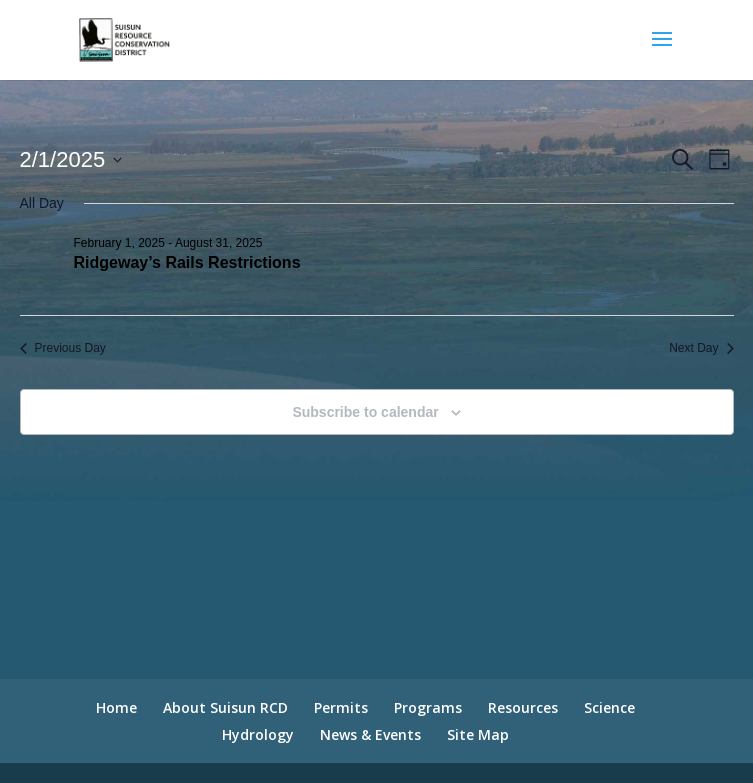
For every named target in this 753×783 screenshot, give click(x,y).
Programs (428, 707)
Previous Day (63, 348)
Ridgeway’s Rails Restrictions (187, 262)
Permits (341, 707)
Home (116, 707)
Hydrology (258, 734)
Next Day (701, 348)
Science (609, 707)
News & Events (370, 734)
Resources (523, 707)
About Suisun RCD (225, 707)
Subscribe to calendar (365, 412)
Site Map (478, 734)
